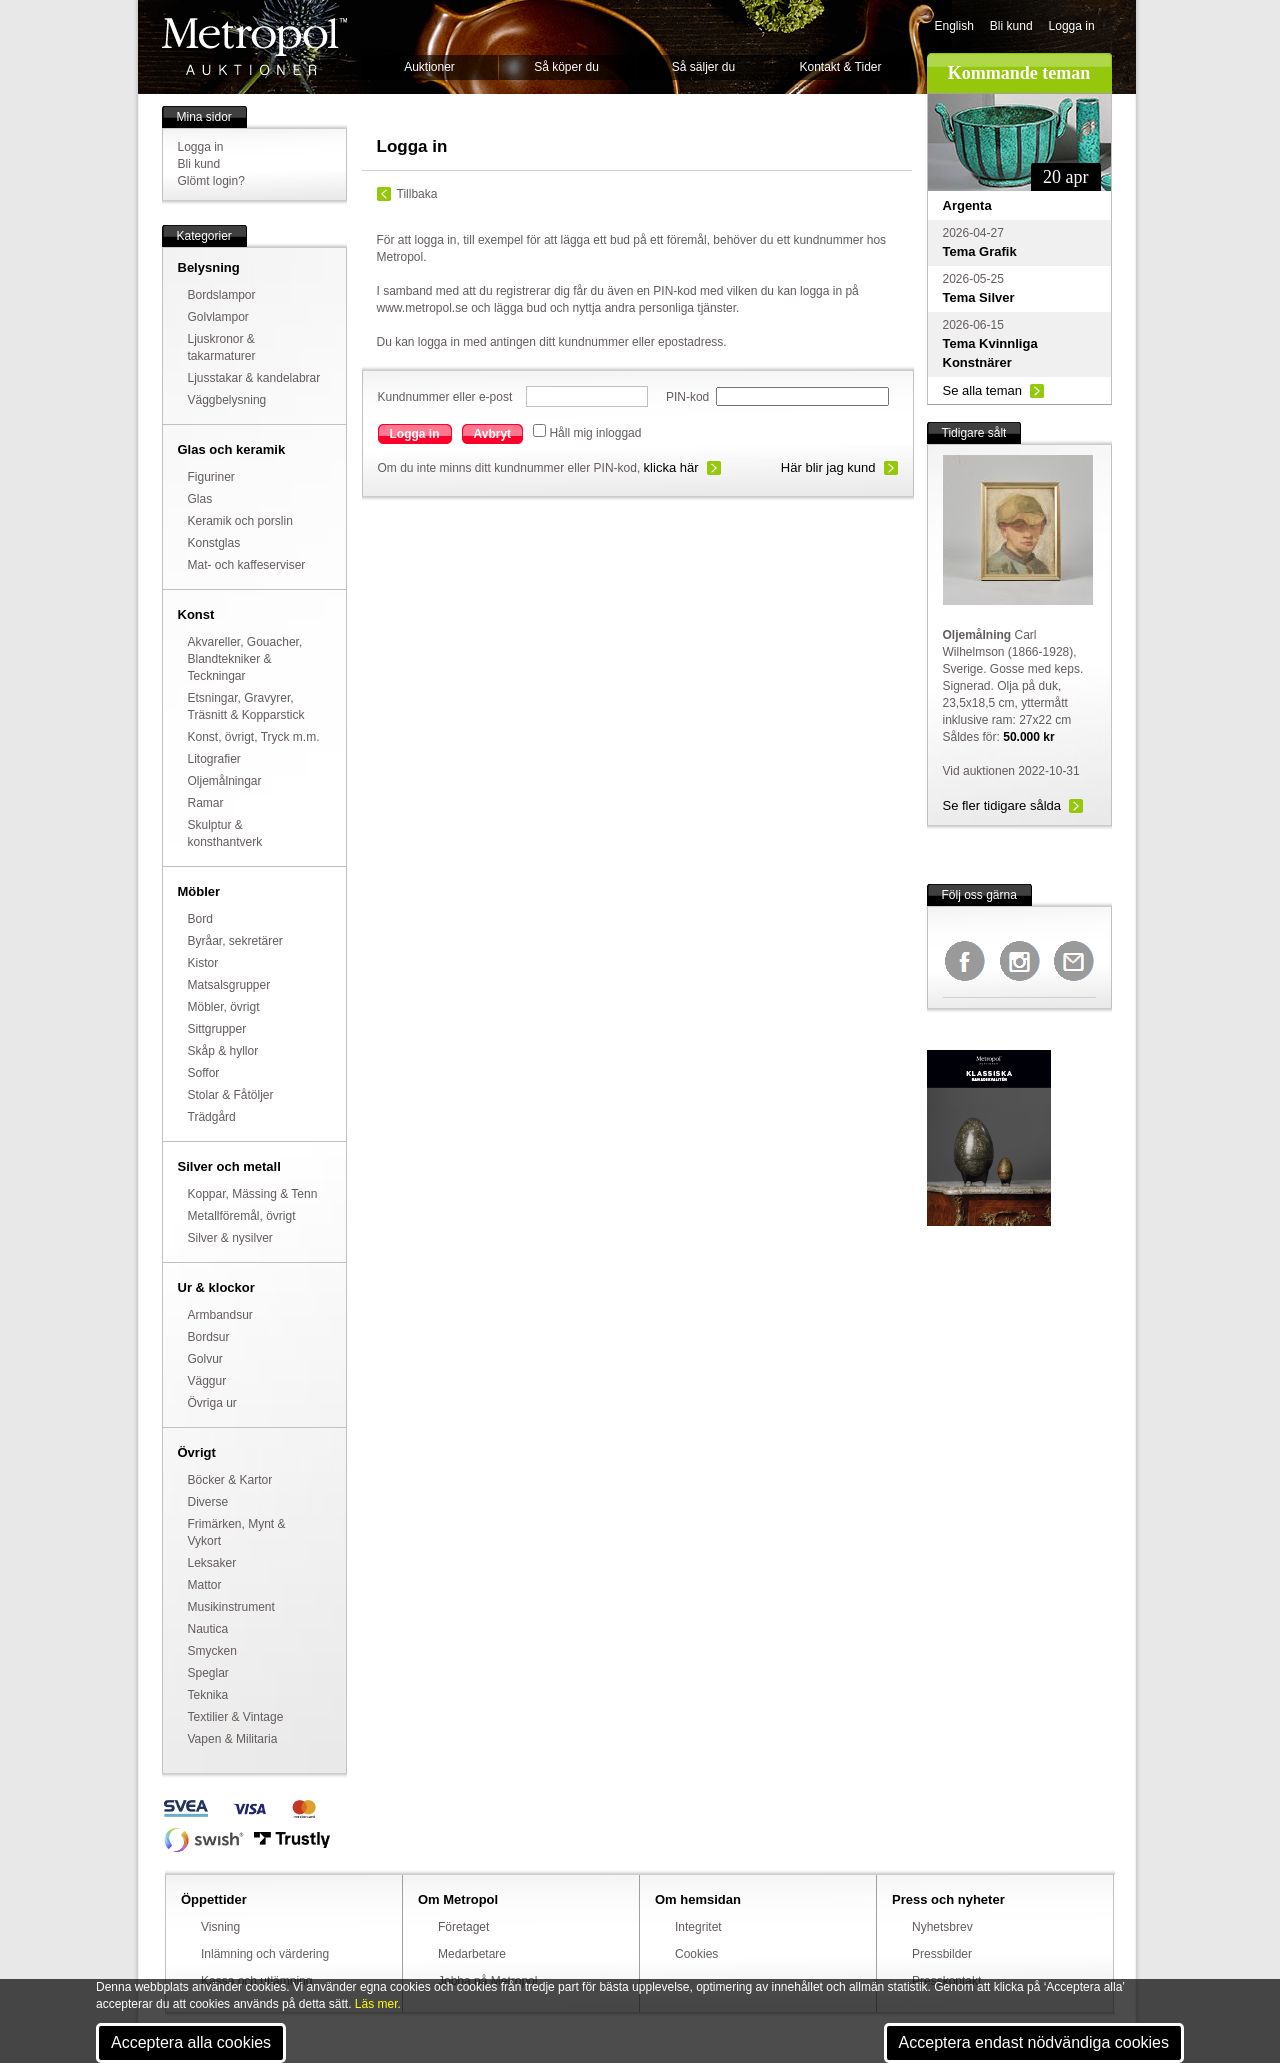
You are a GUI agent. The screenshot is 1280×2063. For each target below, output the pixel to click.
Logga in (1072, 26)
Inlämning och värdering (265, 1954)
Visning (220, 1927)
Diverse (208, 1502)
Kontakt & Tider (840, 67)
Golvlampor (218, 317)
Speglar (208, 1673)
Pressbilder (942, 1954)
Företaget (463, 1927)
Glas (200, 499)
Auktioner (429, 67)
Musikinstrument (231, 1607)
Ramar (206, 803)
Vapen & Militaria (233, 1739)
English (954, 26)
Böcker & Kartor (230, 1480)
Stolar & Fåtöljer (231, 1095)
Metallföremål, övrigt (242, 1216)
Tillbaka (417, 194)
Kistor (203, 963)
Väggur (207, 1381)
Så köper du (566, 67)
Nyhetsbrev (942, 1927)
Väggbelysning (227, 400)
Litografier (214, 759)
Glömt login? (211, 181)
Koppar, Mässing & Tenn (253, 1194)
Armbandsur (220, 1315)
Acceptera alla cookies (191, 2042)
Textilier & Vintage (236, 1717)
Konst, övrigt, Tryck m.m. (254, 737)
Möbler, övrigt (224, 1007)
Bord (200, 919)
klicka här (671, 467)
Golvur (205, 1359)
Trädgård (212, 1117)
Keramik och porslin (240, 521)
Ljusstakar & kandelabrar (254, 378)
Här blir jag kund (828, 467)
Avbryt (493, 434)
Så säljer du (703, 67)
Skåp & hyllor (223, 1051)
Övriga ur (212, 1403)
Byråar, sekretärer (235, 941)
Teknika (208, 1695)
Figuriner (211, 477)
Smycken (212, 1651)
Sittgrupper (217, 1029)
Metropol (254, 46)
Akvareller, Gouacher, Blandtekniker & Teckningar (245, 659)
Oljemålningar (225, 781)
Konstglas (214, 543)
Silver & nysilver (230, 1238)
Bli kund (1011, 26)
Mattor (205, 1585)
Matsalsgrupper (229, 985)
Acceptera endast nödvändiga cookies (1034, 2042)
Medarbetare (472, 1954)
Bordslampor (222, 295)
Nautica (208, 1629)
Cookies (696, 1954)
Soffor (204, 1073)
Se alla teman (983, 390)
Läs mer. (378, 2004)
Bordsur (209, 1337)
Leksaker (212, 1563)
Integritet (698, 1927)
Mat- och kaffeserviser (247, 565)
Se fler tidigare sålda (1002, 805)
